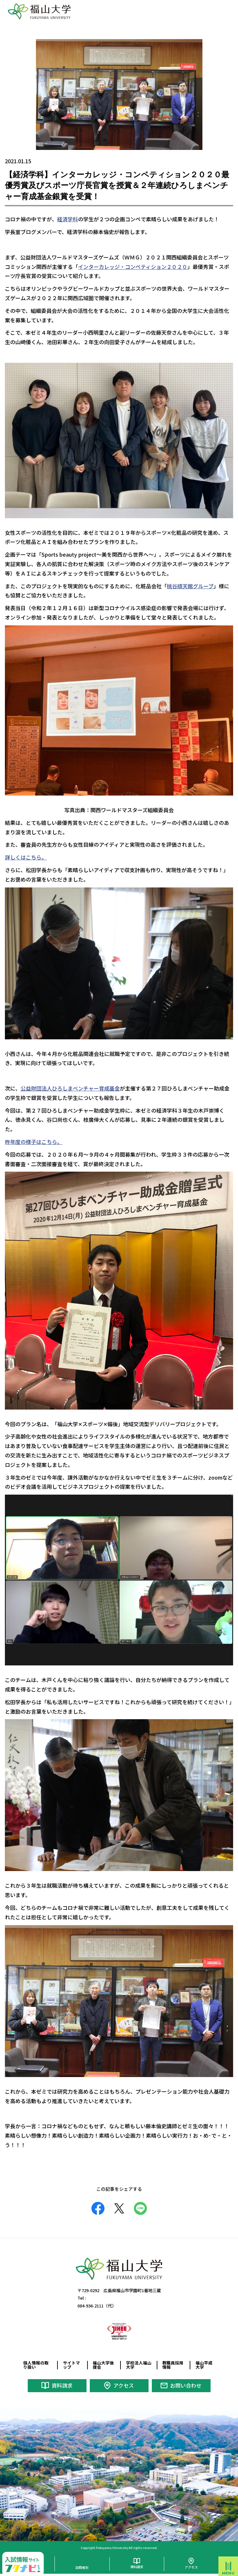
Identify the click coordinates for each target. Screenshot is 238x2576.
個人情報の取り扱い (36, 2365)
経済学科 (67, 219)
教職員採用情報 (172, 2365)
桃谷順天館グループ (190, 586)
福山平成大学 (204, 2365)
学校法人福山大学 (138, 2365)
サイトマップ (71, 2365)
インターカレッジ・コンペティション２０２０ (132, 267)
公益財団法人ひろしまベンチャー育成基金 (70, 1088)
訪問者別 (81, 2567)
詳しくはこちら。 (26, 857)
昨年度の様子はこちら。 (33, 1142)
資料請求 (62, 2385)
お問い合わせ (185, 2385)
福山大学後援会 (103, 2365)
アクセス (123, 2385)
